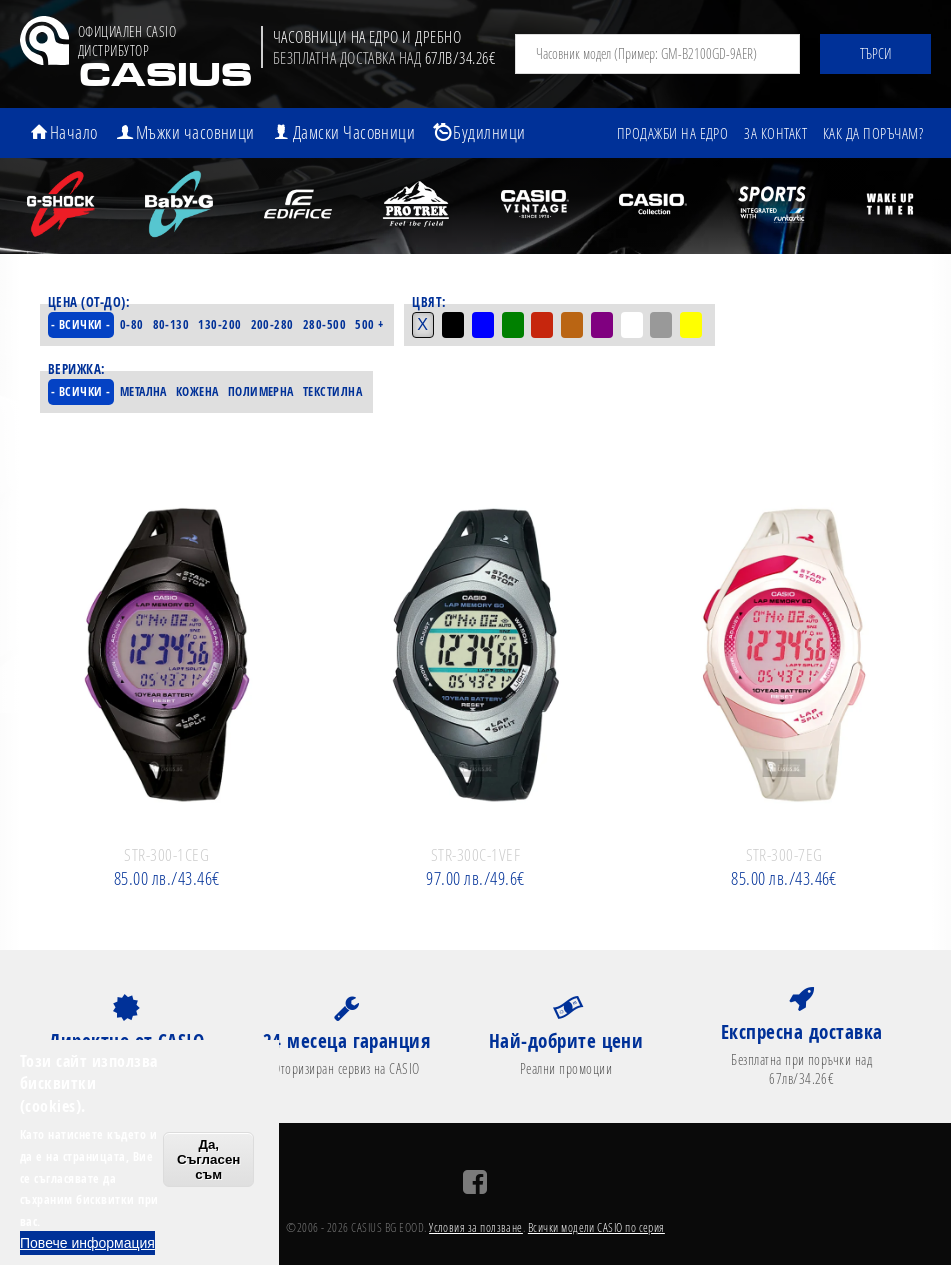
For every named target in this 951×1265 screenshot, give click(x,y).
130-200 (222, 325)
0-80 (134, 325)
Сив (667, 325)
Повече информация (87, 1243)
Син (487, 325)
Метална (148, 392)
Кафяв (577, 325)
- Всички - (82, 325)
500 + (372, 325)
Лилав (607, 325)
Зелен (517, 325)
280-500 (326, 325)
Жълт (697, 325)
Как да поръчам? (873, 133)
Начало (74, 132)
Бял (637, 325)
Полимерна (274, 392)
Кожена (206, 392)
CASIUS (164, 77)
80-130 (173, 325)
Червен (547, 325)
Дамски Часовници (354, 132)
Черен (457, 325)
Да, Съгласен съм (208, 1159)
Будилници (490, 132)
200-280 (274, 325)
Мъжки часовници (195, 132)
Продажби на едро (672, 133)
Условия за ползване (476, 1228)
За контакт (775, 133)
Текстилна (350, 392)
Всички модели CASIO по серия (596, 1228)
